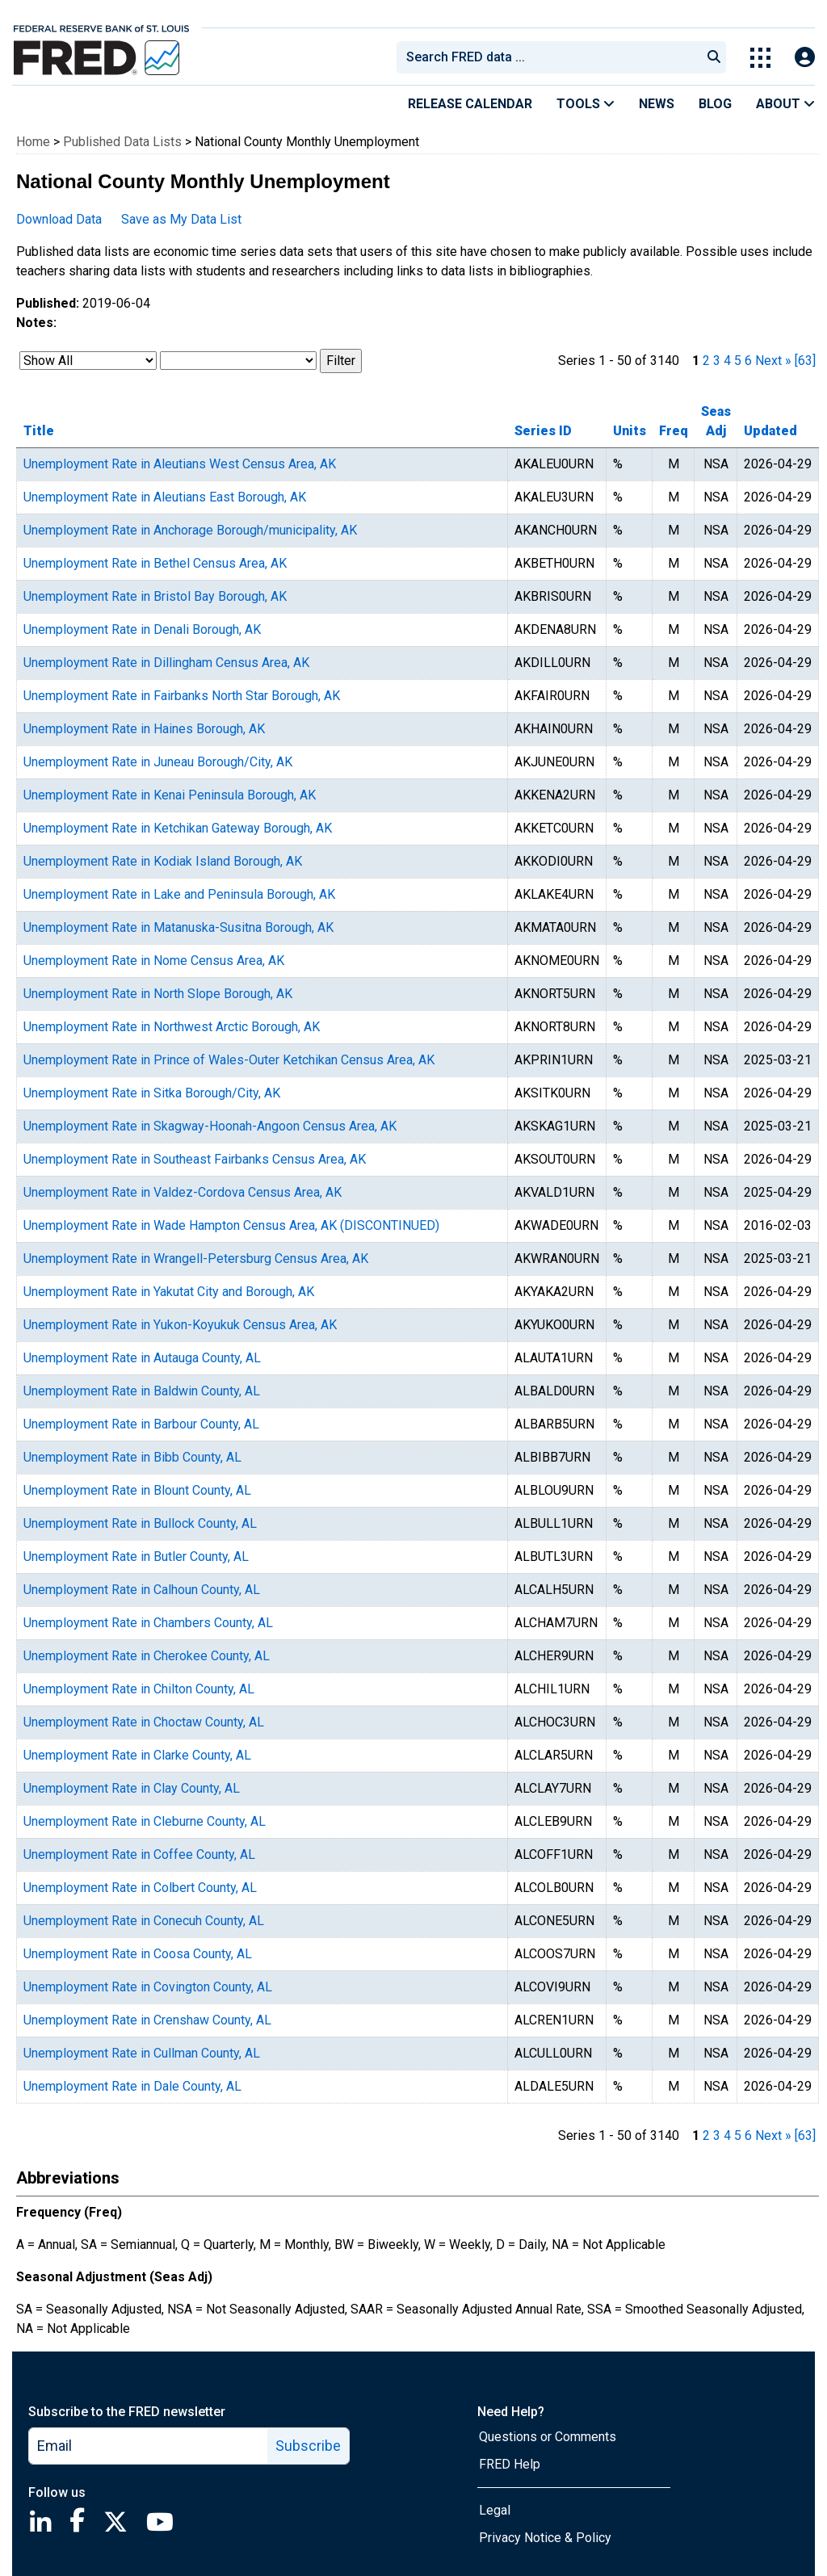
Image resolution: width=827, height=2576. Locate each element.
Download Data (59, 219)
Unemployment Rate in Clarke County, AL (137, 1755)
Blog (715, 103)
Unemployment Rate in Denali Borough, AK (142, 629)
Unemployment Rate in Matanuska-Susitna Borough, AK (178, 927)
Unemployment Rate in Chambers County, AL (148, 1622)
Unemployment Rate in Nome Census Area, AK (153, 960)
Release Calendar (470, 103)
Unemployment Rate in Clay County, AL (131, 1788)
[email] (148, 2446)
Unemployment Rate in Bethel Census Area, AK (155, 563)
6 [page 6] (748, 360)
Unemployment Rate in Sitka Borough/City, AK (151, 1093)
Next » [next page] (773, 360)
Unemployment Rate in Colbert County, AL (140, 1887)
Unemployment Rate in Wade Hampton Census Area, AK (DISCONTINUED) (231, 1225)
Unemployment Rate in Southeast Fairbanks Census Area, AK (194, 1159)
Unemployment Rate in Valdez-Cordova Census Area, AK (182, 1192)
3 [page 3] (716, 360)
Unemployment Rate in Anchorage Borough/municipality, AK (190, 530)
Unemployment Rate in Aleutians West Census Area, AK (179, 464)
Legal (494, 2510)
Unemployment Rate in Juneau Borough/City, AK (157, 762)
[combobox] (548, 57)
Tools (585, 103)
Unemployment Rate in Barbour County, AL (141, 1424)
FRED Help (509, 2464)
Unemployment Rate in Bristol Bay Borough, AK (155, 596)
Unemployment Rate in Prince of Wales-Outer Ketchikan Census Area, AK (228, 1060)
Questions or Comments (547, 2436)
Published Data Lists (122, 141)
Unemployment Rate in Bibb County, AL (132, 1457)
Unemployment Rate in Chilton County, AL (138, 1689)
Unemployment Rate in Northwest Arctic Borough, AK (171, 1026)
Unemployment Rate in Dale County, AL (132, 2086)
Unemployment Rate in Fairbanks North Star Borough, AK (181, 695)
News (656, 103)
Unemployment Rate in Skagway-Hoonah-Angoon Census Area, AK (210, 1126)
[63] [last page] (805, 360)
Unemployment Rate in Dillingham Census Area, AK (166, 662)
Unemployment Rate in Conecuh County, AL (143, 1920)
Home (33, 141)
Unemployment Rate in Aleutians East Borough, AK (164, 497)
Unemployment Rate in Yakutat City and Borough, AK (168, 1291)
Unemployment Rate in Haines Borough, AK (144, 728)
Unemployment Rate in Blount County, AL (137, 1490)
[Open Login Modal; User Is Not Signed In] (805, 58)
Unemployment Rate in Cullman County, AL (141, 2053)
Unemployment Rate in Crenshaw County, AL (147, 2020)
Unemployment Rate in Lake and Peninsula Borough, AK (179, 894)
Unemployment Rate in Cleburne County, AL (144, 1821)
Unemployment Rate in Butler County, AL (136, 1556)
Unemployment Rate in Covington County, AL (147, 1987)
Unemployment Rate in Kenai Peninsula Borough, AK (169, 795)
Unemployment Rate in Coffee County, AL (139, 1854)
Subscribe (308, 2445)
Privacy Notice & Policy (545, 2537)
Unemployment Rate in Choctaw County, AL (143, 1722)
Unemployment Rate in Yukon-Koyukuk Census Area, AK (180, 1324)
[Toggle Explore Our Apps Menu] (760, 58)
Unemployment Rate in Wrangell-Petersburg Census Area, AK (195, 1258)
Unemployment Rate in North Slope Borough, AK (157, 993)
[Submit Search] (714, 57)
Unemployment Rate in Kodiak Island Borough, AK (162, 861)
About (785, 103)
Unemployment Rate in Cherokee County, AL (146, 1655)
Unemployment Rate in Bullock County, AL (140, 1523)
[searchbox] (552, 57)
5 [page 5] (737, 360)
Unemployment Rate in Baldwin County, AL (141, 1391)
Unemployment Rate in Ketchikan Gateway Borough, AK (177, 828)
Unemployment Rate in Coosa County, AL (137, 1953)
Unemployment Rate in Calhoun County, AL (141, 1589)
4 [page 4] (727, 360)
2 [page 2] (706, 360)
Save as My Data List (181, 219)
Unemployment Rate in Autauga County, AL (142, 1358)
